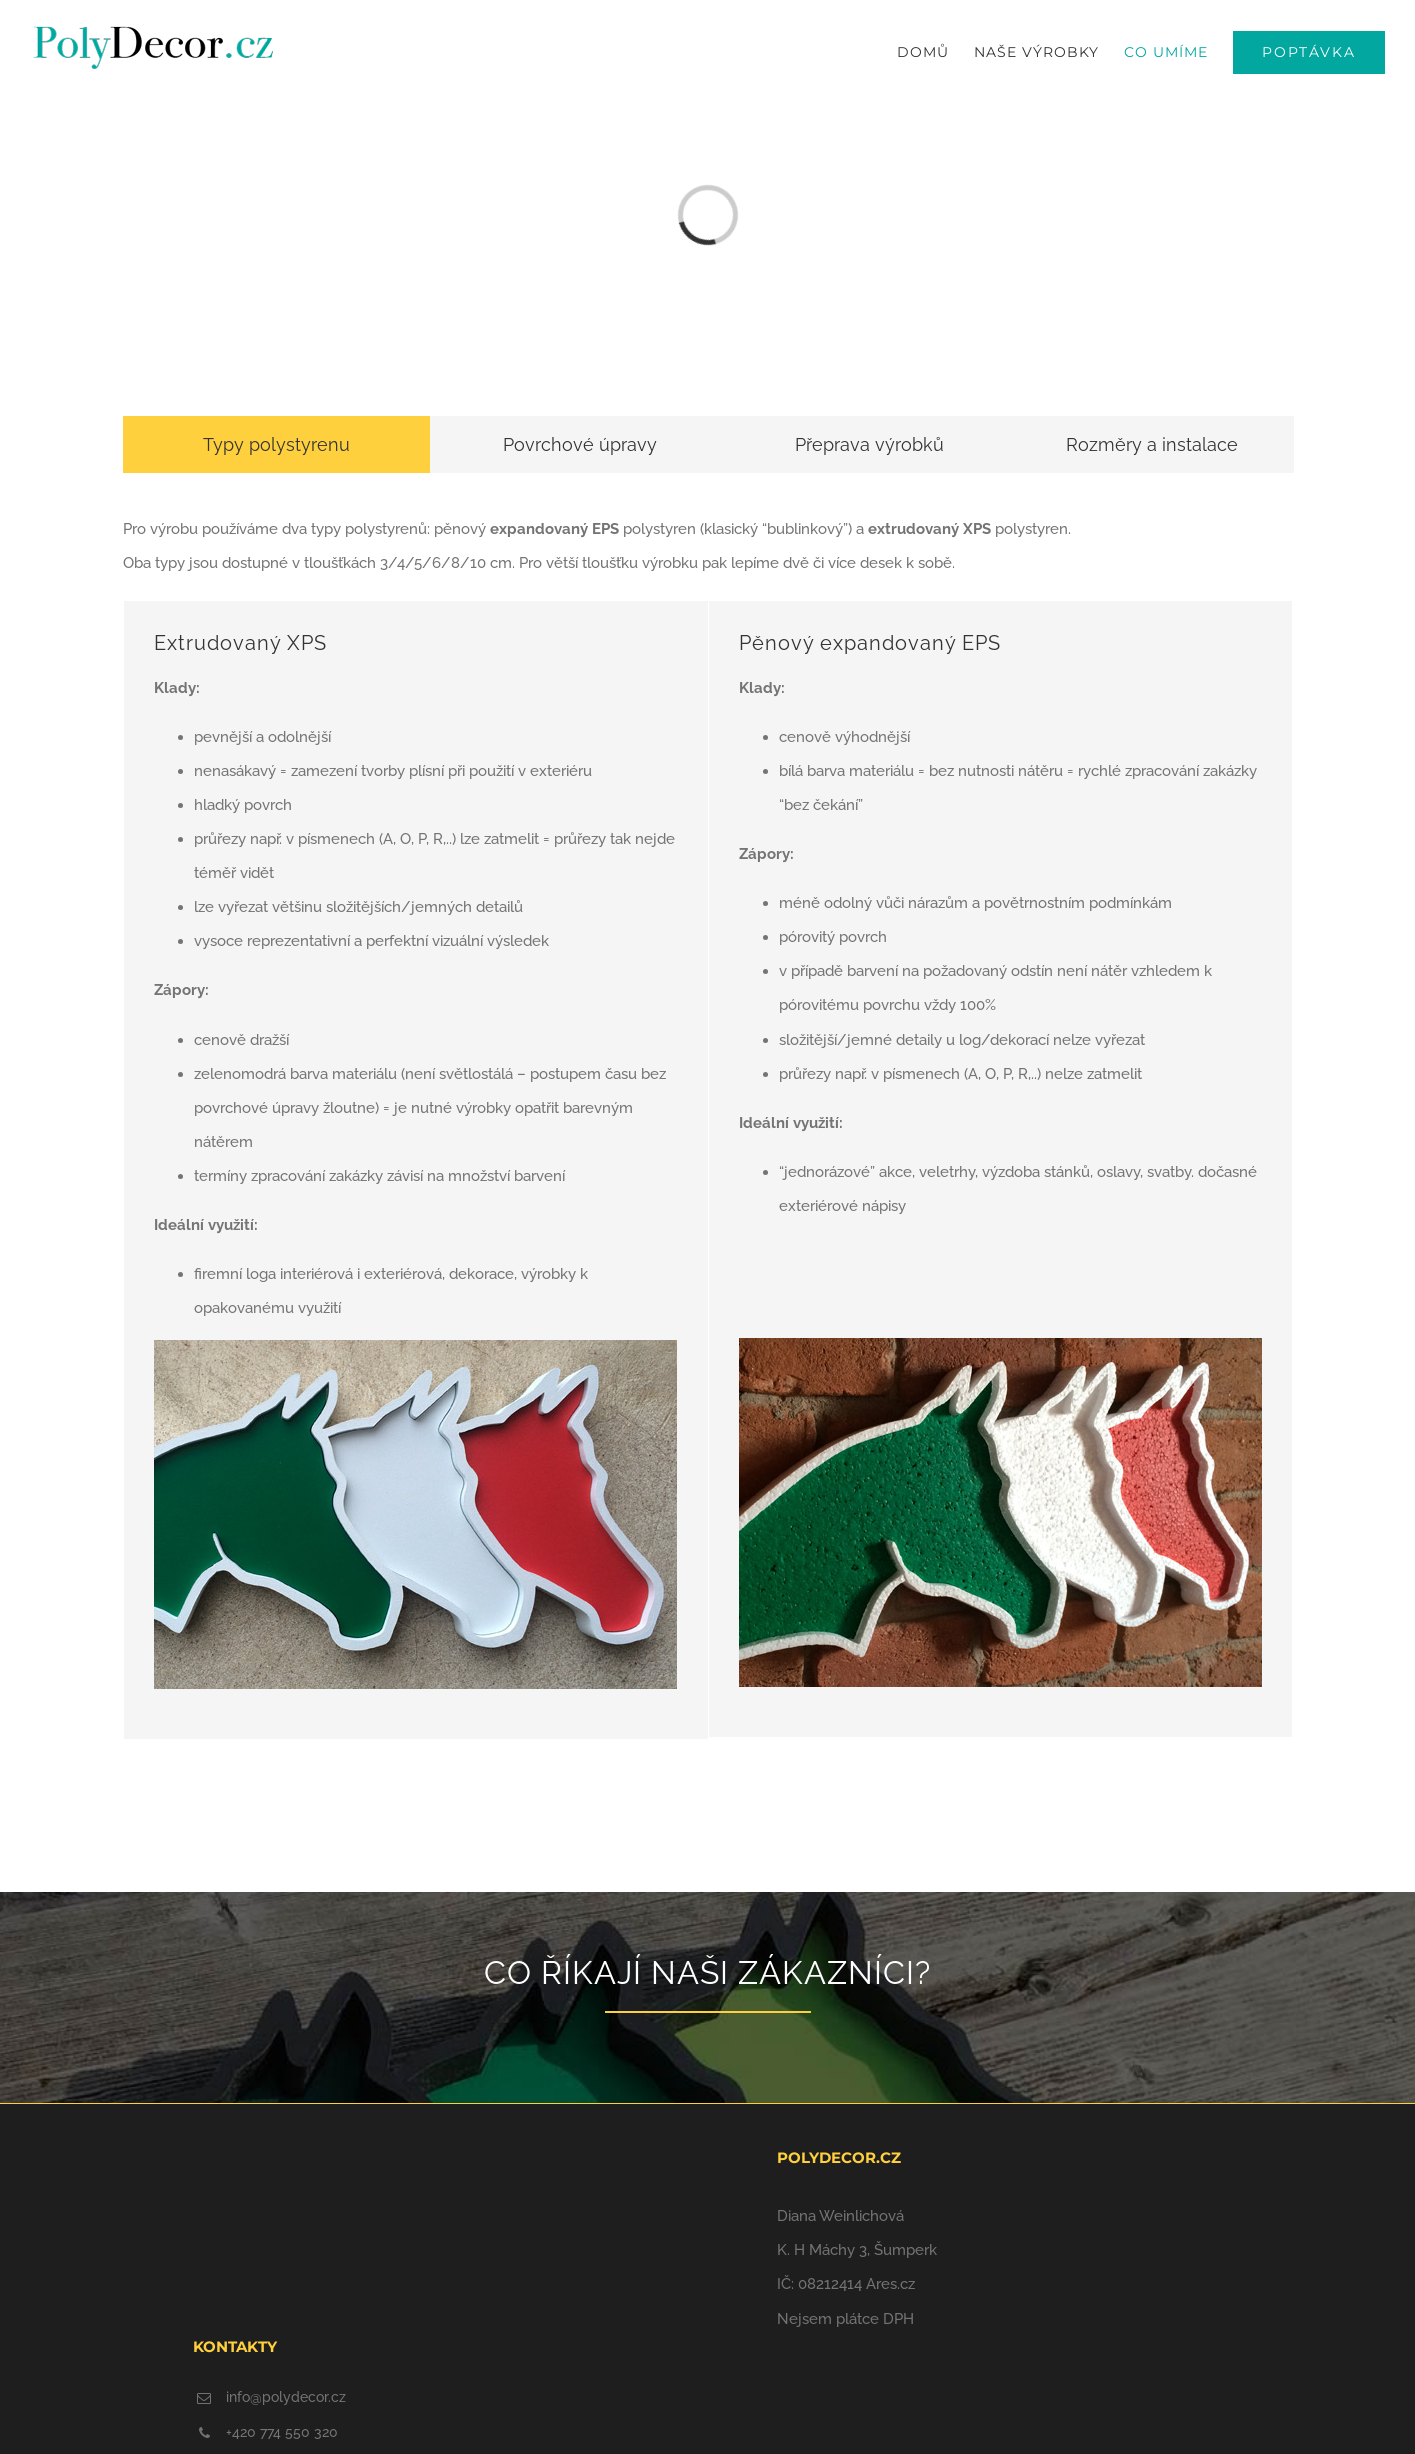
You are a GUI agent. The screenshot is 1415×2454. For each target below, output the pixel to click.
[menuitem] (935, 52)
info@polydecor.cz (286, 2397)
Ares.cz (890, 2284)
